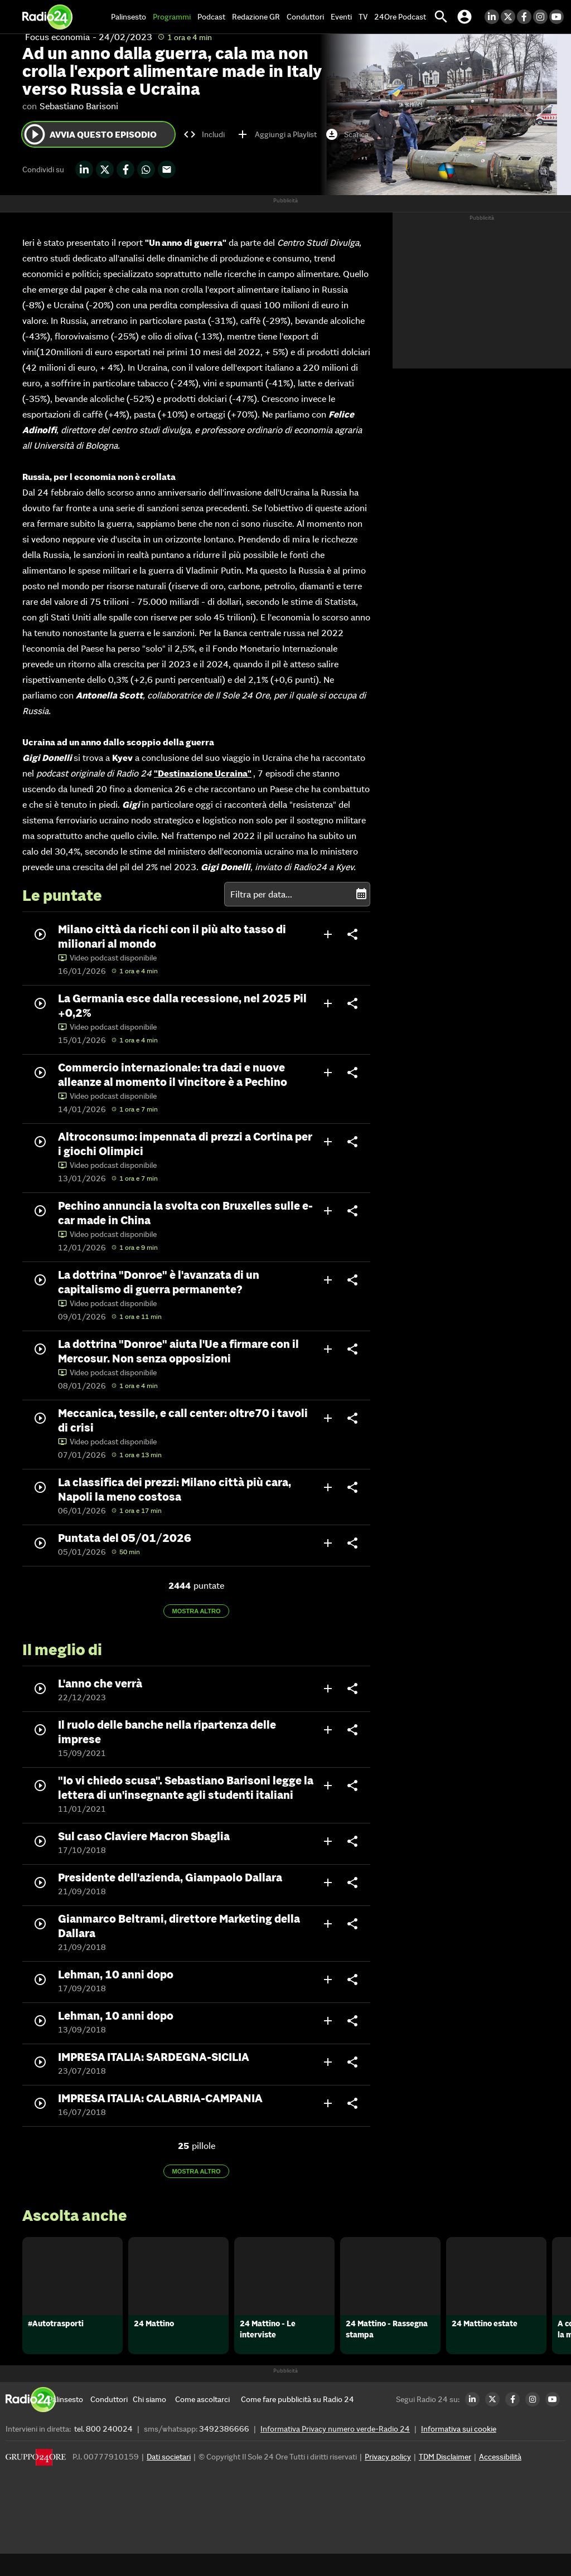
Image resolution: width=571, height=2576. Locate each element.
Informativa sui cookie (458, 2451)
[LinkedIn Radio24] (493, 16)
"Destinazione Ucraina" (202, 773)
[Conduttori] (111, 2421)
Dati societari (169, 2479)
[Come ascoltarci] (202, 2421)
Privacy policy (388, 2479)
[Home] (47, 16)
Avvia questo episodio (89, 134)
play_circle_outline (34, 134)
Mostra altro (196, 1611)
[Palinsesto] (69, 2421)
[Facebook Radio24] (525, 16)
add (328, 934)
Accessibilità (500, 2479)
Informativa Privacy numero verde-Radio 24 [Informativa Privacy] (335, 2451)
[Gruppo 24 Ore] (36, 2482)
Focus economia (57, 36)
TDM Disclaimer (445, 2479)
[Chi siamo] (154, 2421)
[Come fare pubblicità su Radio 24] (297, 2421)
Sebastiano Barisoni (79, 105)
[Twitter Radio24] (509, 16)
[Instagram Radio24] (541, 16)
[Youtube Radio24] (557, 16)
